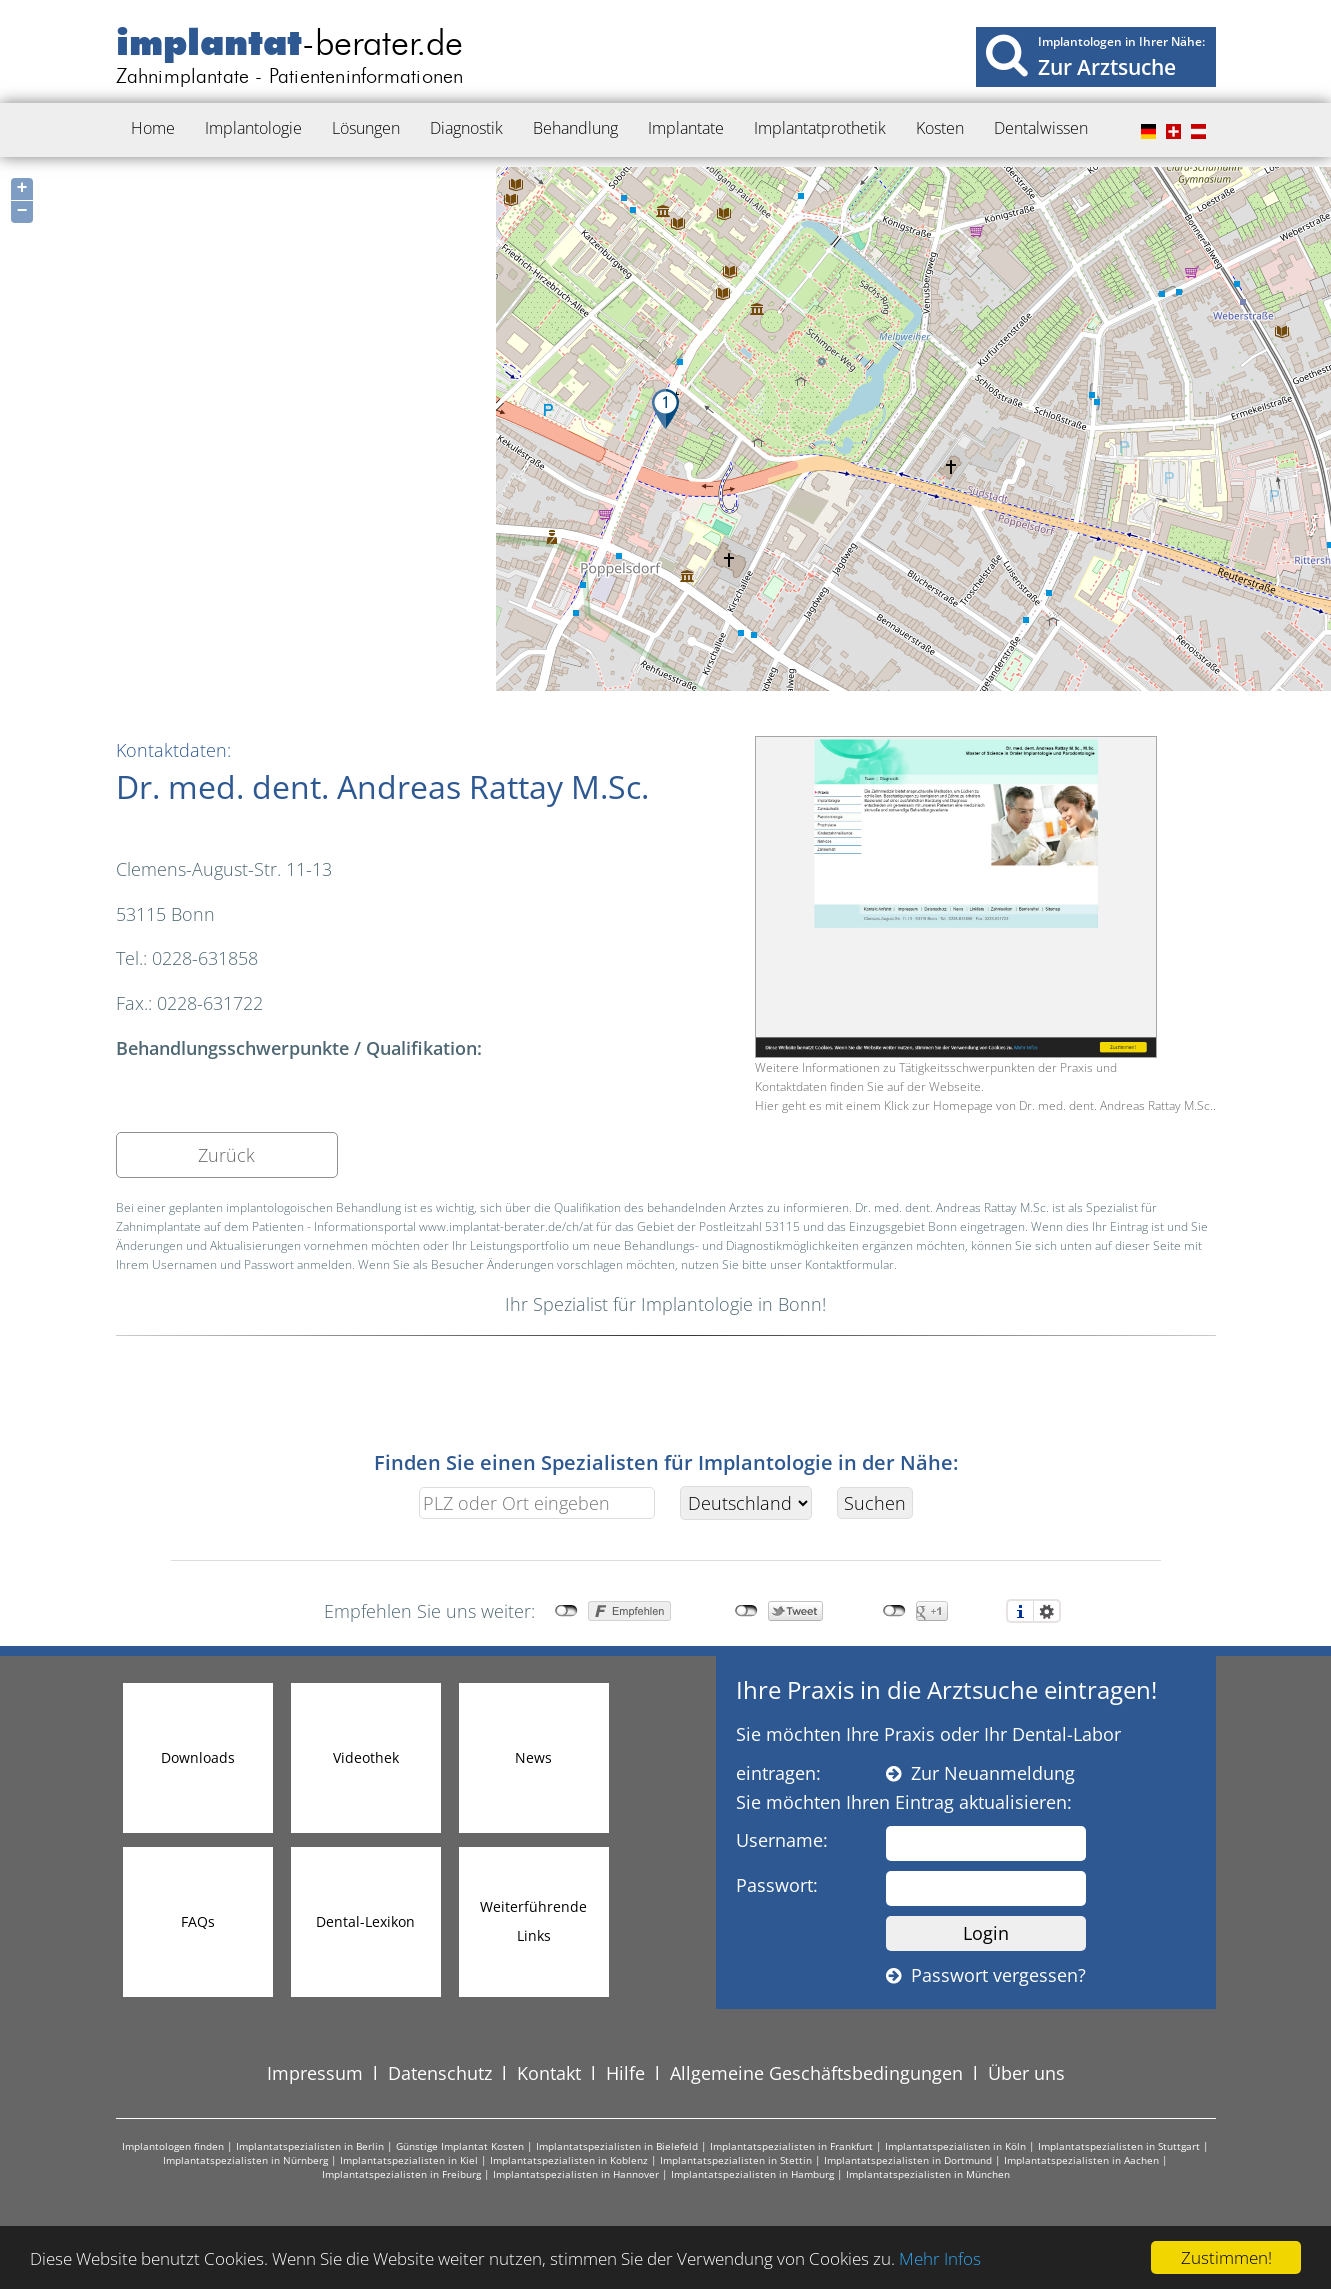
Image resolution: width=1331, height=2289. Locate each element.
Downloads (198, 1757)
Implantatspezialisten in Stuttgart (1119, 2146)
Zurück (226, 1155)
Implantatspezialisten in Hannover (576, 2174)
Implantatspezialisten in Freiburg (401, 2174)
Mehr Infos (940, 2258)
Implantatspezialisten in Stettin (736, 2160)
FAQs (198, 1921)
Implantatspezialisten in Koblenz (569, 2160)
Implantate (686, 128)
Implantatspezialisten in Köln (955, 2146)
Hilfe (625, 2073)
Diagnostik (466, 128)
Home (153, 128)
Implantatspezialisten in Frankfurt (791, 2146)
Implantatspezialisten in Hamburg (752, 2174)
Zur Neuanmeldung (980, 1773)
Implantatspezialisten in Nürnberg (245, 2160)
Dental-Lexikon (365, 1921)
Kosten (940, 128)
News (533, 1757)
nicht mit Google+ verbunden (894, 1611)
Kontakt (549, 2073)
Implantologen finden (173, 2146)
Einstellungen (1047, 1611)
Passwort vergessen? (986, 1975)
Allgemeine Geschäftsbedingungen (816, 2073)
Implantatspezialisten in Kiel (409, 2160)
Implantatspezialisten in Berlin (310, 2146)
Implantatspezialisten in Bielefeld (617, 2146)
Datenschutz (440, 2073)
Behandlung (575, 128)
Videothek (366, 1757)
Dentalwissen (1041, 128)
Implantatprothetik (820, 128)
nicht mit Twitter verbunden (746, 1611)
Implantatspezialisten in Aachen (1081, 2160)
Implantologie (253, 128)
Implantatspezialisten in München (928, 2174)
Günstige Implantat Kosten (460, 2146)
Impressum (315, 2073)
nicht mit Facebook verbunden (566, 1611)
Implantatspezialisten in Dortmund (908, 2160)
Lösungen (366, 128)
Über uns (1026, 2073)
